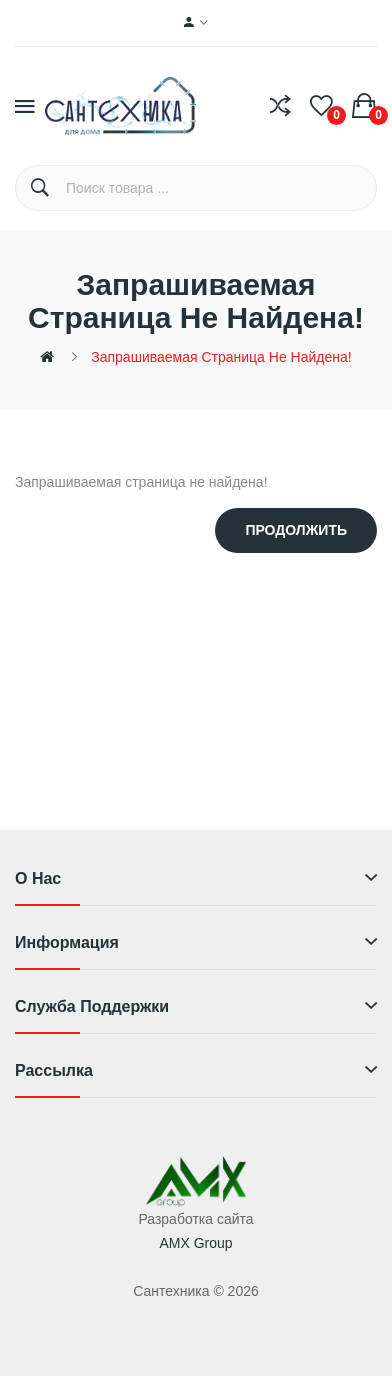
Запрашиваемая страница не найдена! (221, 357)
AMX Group (195, 1243)
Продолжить (296, 530)
